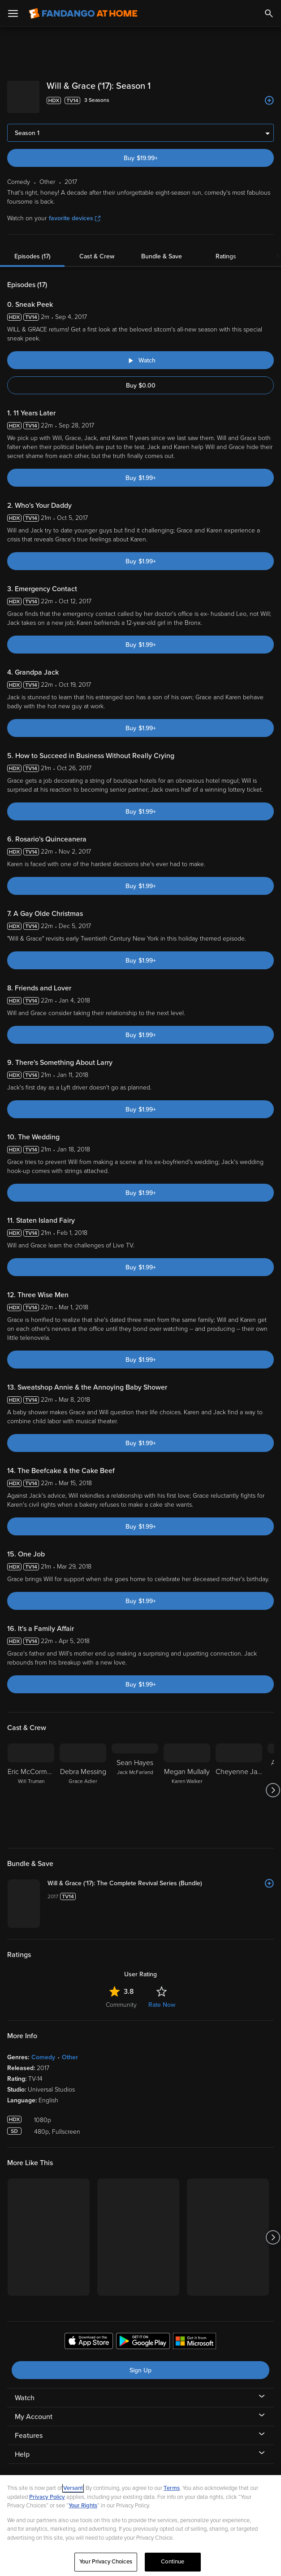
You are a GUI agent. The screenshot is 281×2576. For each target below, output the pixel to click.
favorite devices (74, 211)
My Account (33, 2409)
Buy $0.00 (141, 378)
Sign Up (140, 2363)
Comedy (43, 2050)
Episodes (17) (32, 249)
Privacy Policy (47, 2497)
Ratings (226, 249)
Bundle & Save (161, 249)
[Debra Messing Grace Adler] (83, 1783)
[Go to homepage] (83, 13)
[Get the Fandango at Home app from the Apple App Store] (88, 2335)
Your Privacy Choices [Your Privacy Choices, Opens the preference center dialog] (105, 2561)
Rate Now (161, 1997)
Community (121, 1997)
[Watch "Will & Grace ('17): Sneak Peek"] (140, 353)
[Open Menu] (13, 13)
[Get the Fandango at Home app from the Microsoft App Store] (194, 2335)
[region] (140, 2525)
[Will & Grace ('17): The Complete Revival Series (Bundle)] (161, 1876)
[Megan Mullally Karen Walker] (187, 1783)
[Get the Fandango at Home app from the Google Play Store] (143, 2335)
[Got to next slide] (272, 1783)
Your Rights (83, 2505)
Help (22, 2447)
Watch (25, 2390)
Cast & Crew (96, 249)
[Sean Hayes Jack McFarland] (135, 1783)
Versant (73, 2488)
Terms (172, 2488)
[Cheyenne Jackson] (239, 1783)
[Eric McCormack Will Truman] (31, 1783)
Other (70, 2050)
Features (29, 2428)
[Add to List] (269, 100)
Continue (172, 2561)
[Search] (269, 13)
